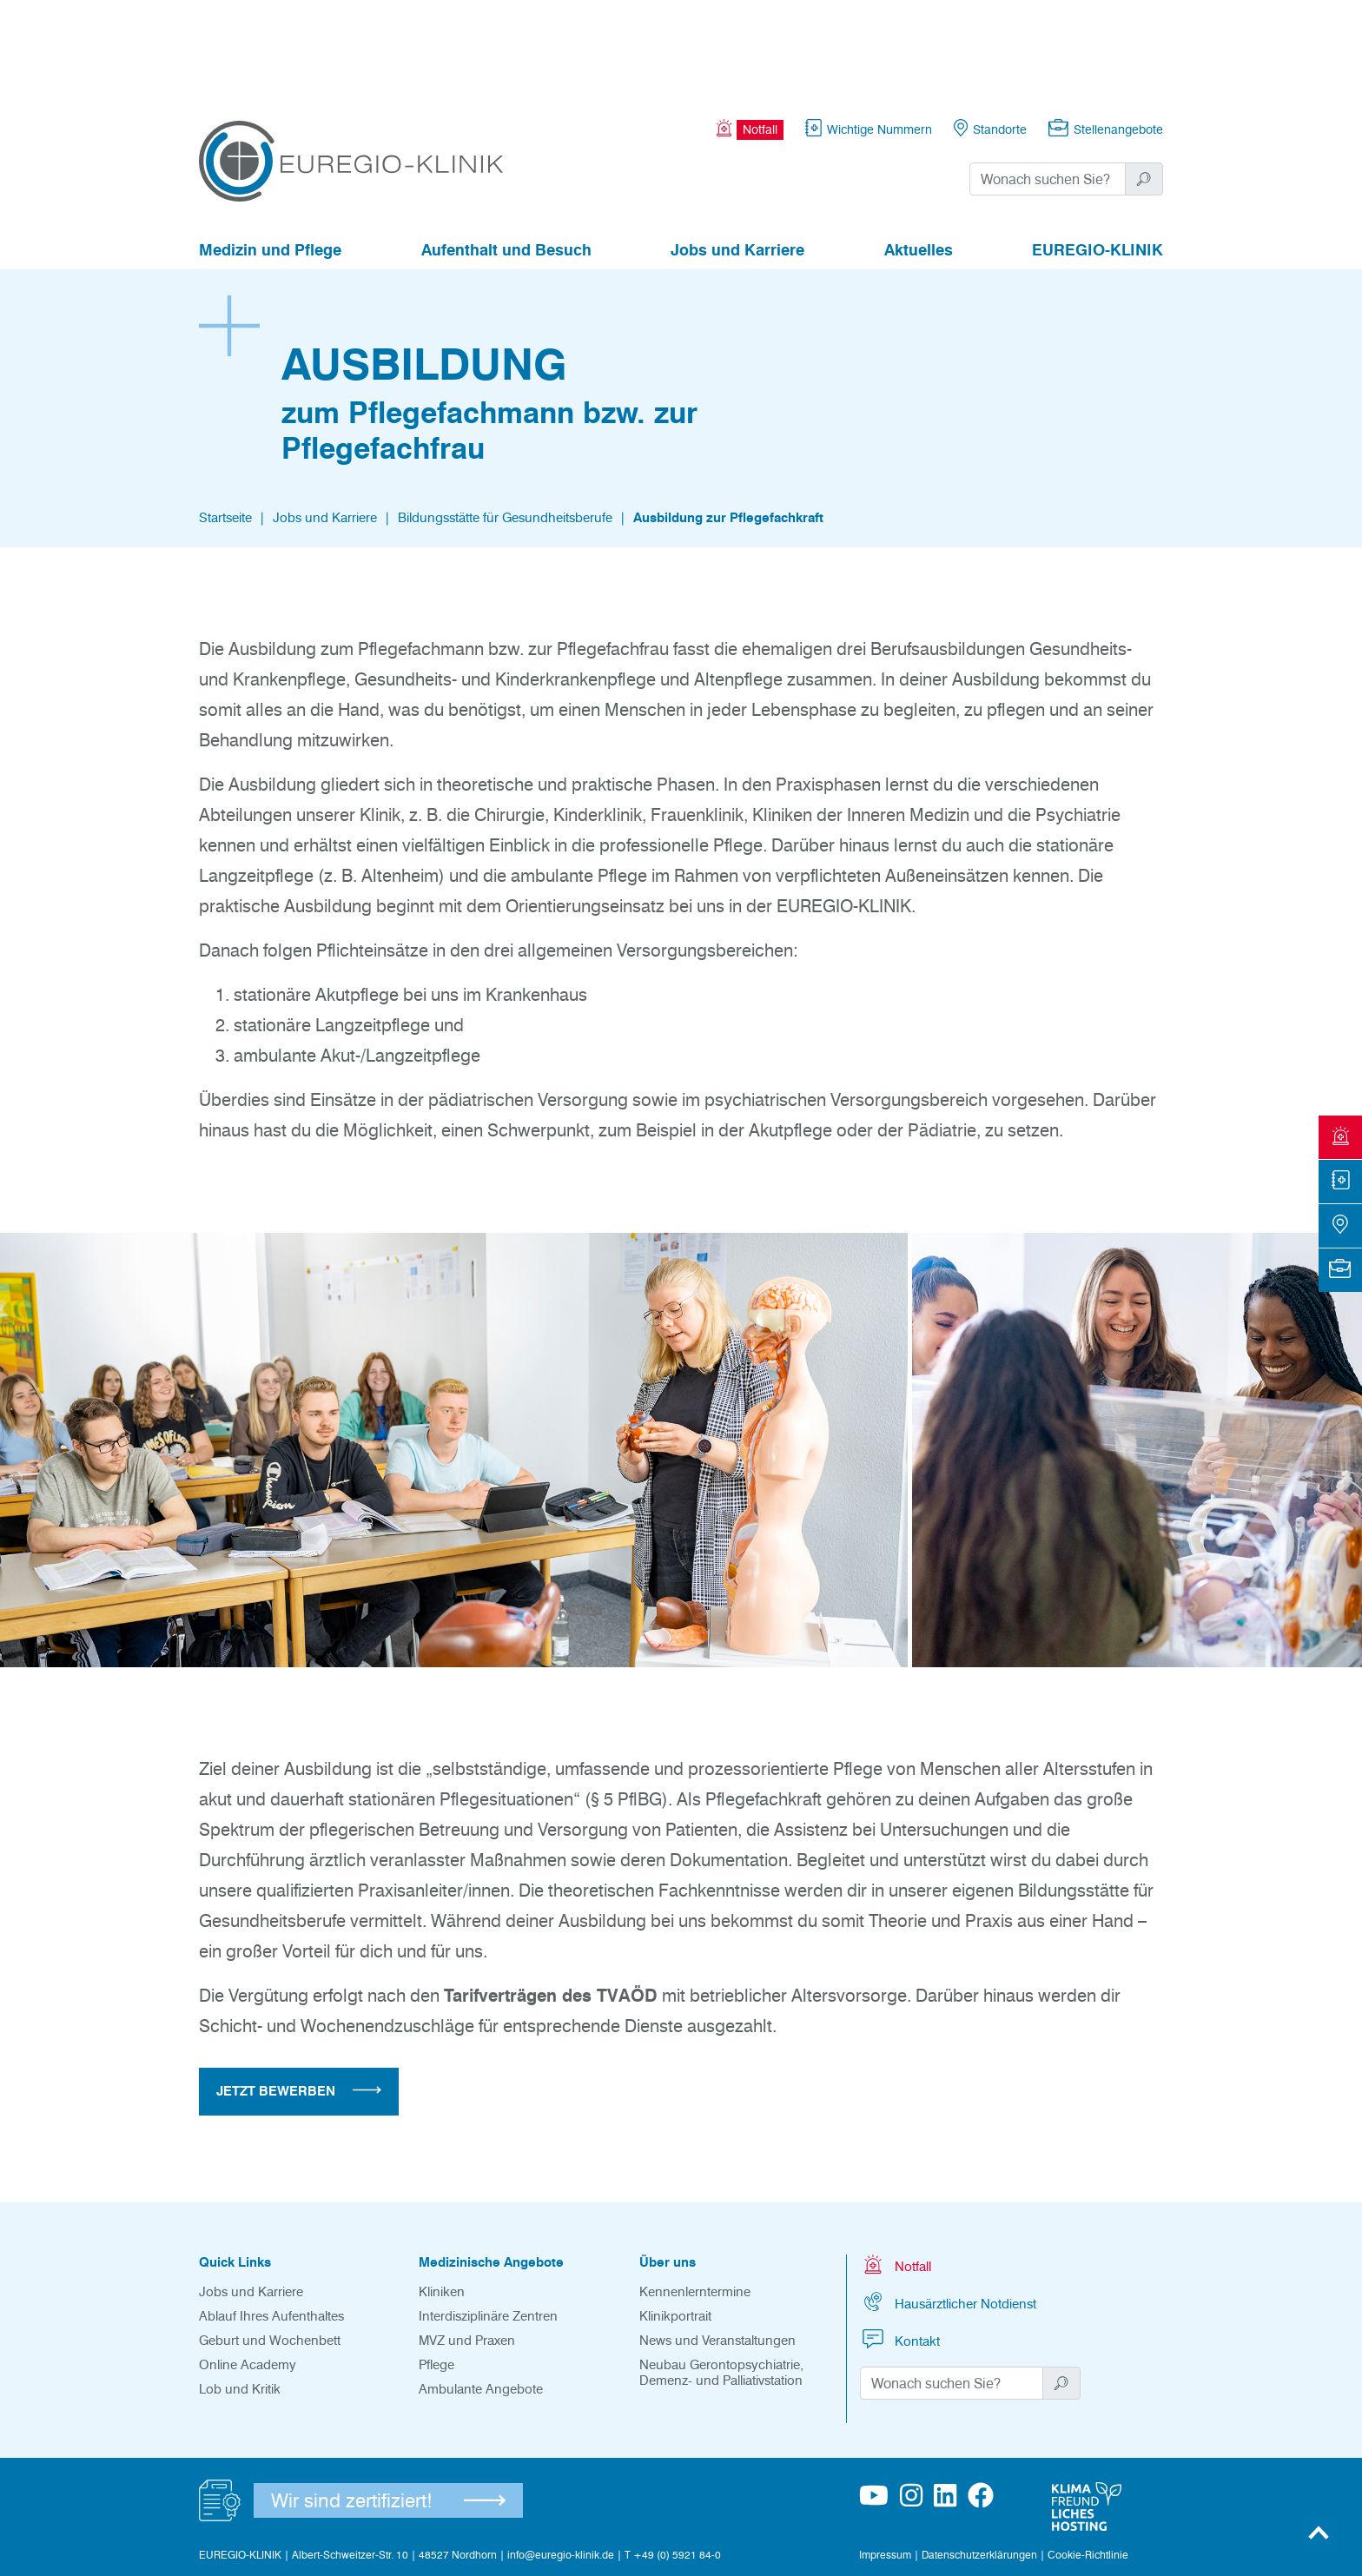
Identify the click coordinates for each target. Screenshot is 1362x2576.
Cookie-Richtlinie (1088, 2459)
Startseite (225, 422)
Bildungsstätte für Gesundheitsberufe (505, 422)
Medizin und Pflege (270, 154)
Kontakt (900, 2244)
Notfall (895, 2169)
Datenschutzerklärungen (979, 2459)
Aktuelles (918, 154)
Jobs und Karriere (737, 154)
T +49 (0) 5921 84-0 (673, 2459)
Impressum (885, 2459)
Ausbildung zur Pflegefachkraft (728, 422)
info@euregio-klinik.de (560, 2459)
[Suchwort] (1048, 83)
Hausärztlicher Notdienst (948, 2206)
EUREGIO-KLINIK (1097, 154)
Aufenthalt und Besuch (506, 154)
